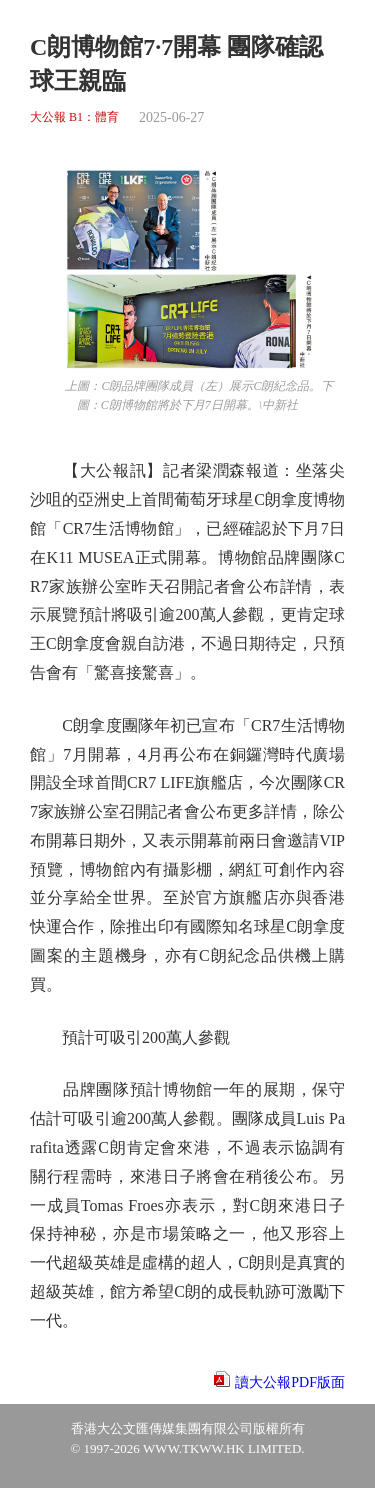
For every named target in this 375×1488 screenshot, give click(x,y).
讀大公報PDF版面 (290, 1382)
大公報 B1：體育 (74, 117)
